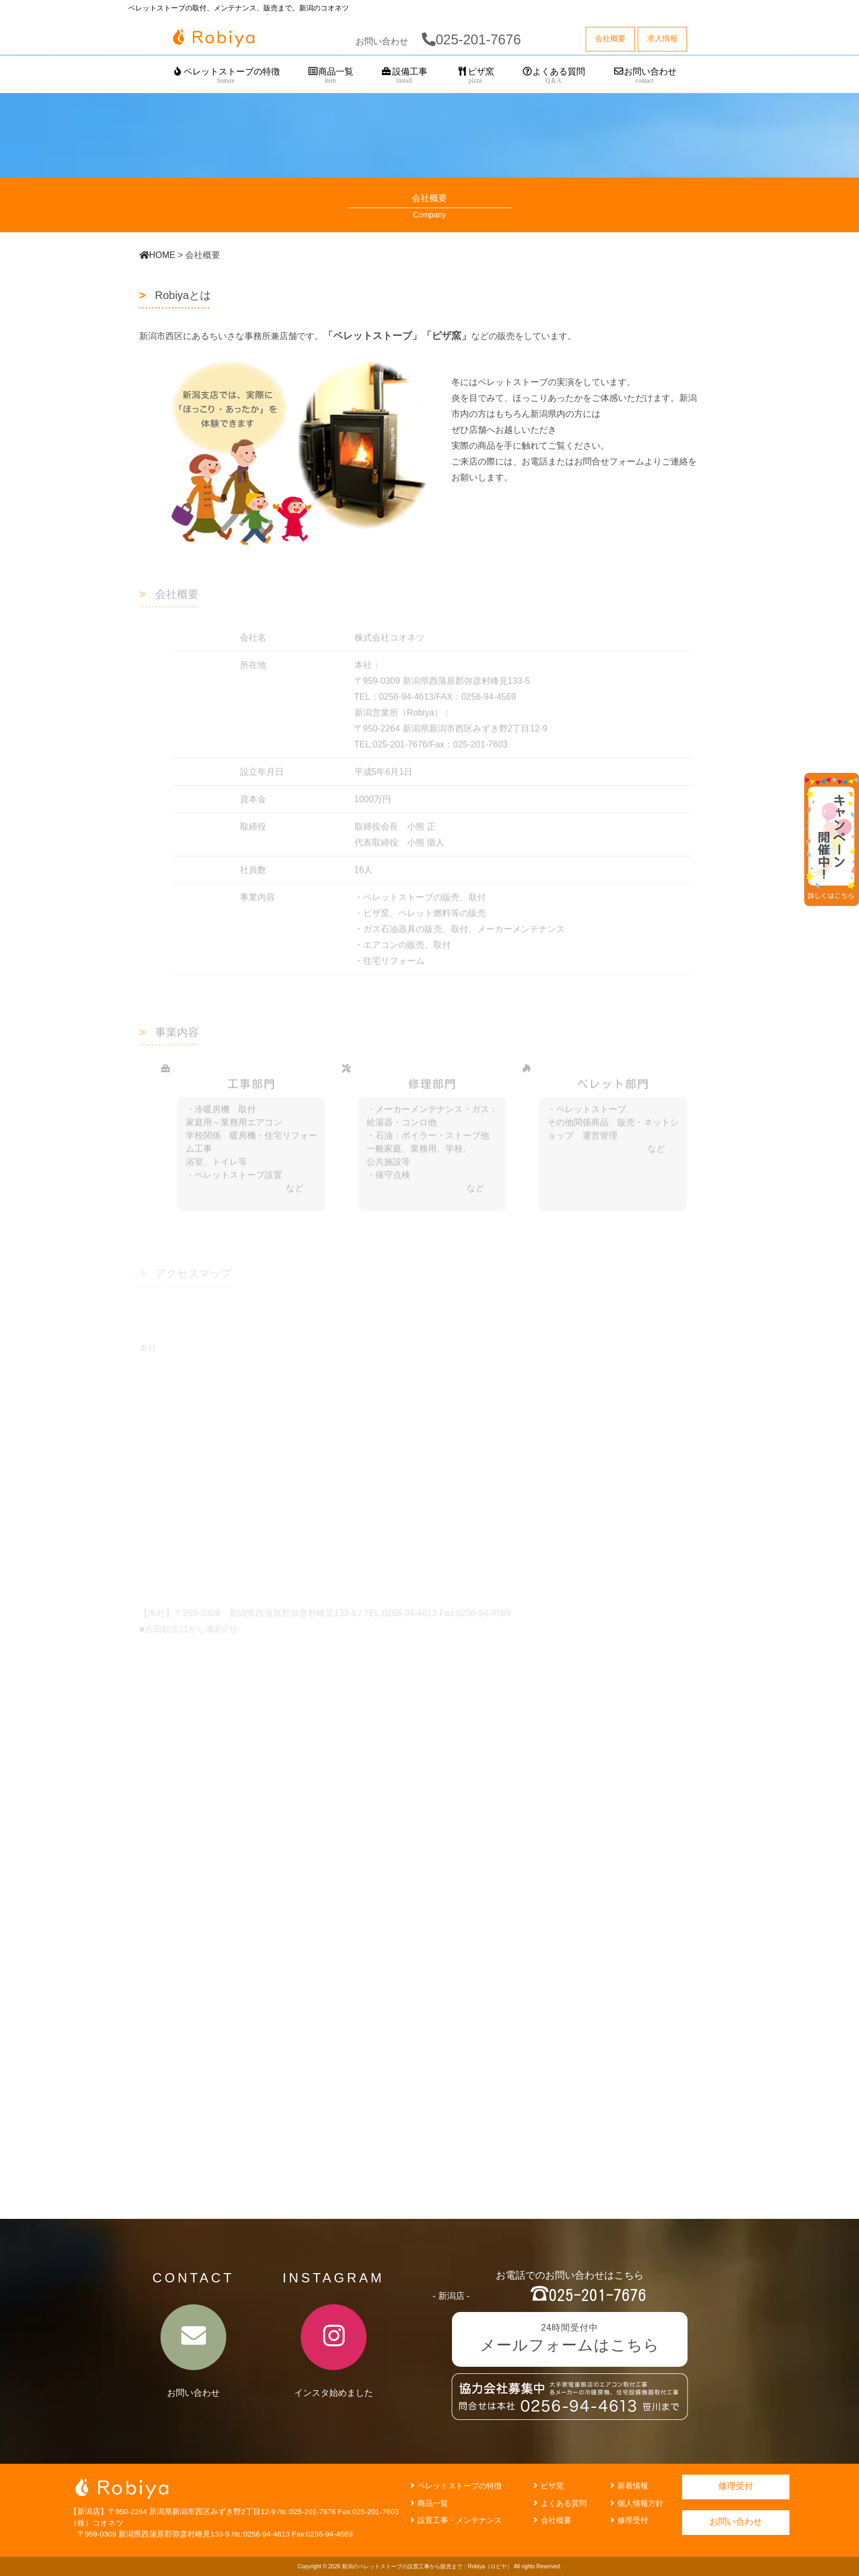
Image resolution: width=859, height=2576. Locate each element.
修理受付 (628, 2520)
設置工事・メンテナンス (455, 2520)
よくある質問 (554, 76)
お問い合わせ (644, 76)
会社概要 (551, 2520)
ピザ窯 (475, 76)
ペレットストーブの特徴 (226, 76)
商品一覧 (330, 76)
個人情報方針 (635, 2503)
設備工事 (404, 76)
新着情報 (628, 2485)
